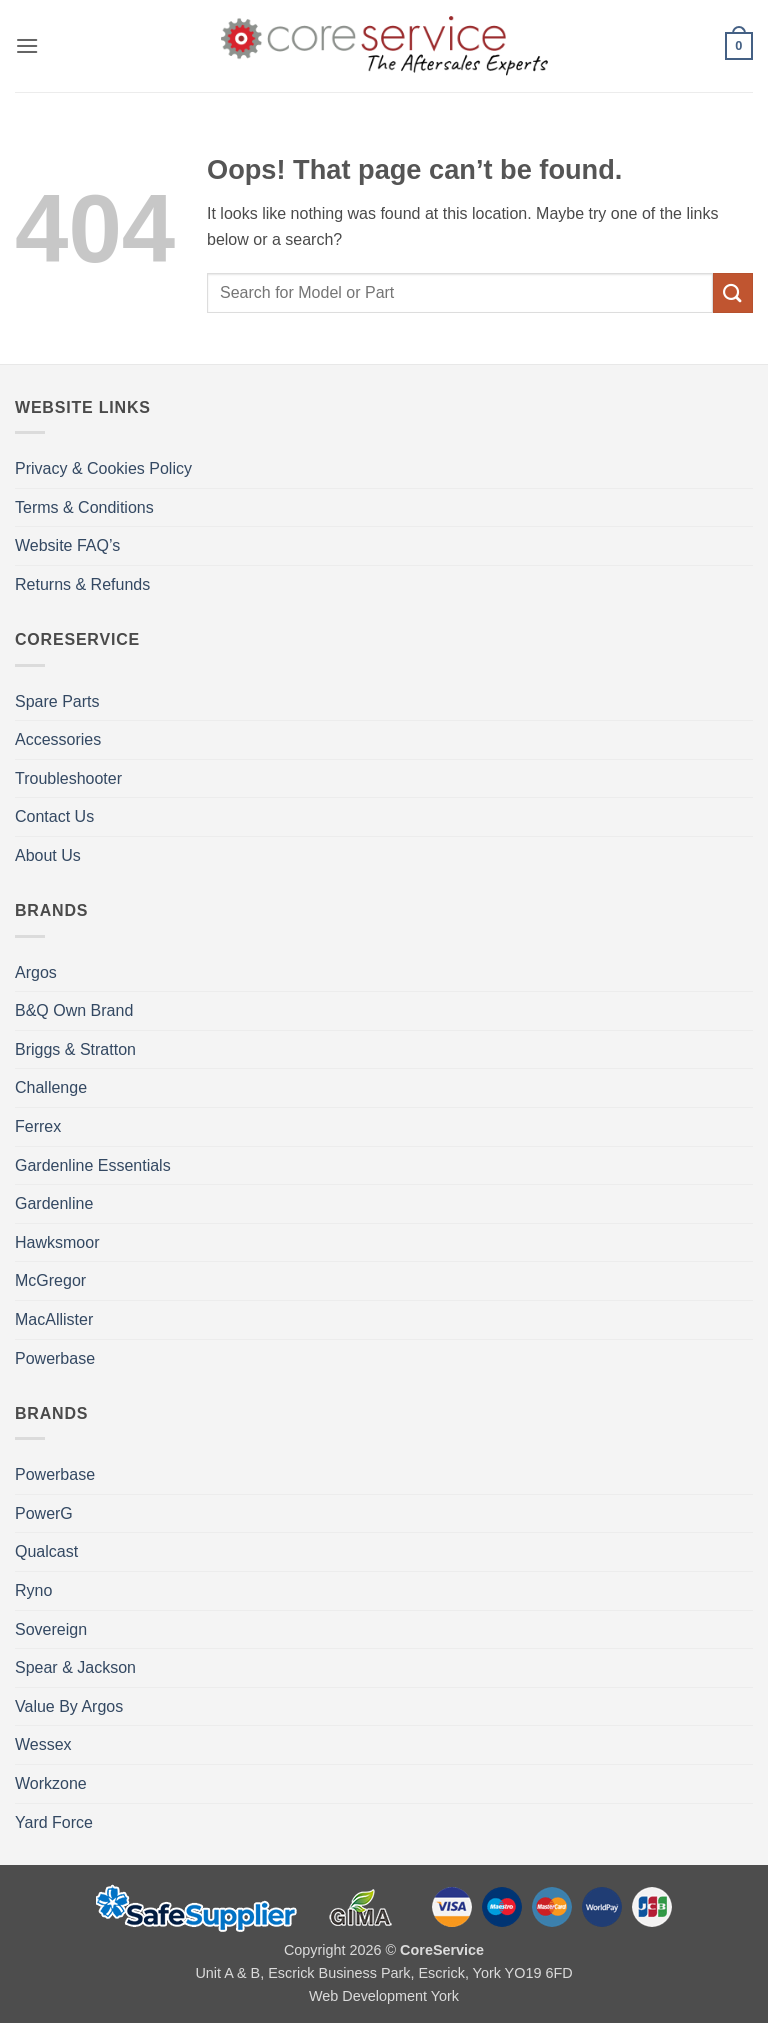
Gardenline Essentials (93, 1165)
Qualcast (46, 1551)
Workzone (51, 1783)
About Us (48, 855)
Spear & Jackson (75, 1667)
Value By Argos (69, 1706)
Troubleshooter (68, 778)
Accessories (58, 739)
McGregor (50, 1280)
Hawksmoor (57, 1242)
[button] (27, 45)
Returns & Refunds (82, 584)
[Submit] (733, 292)
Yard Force (54, 1822)
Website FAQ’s (67, 545)
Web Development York (384, 1996)
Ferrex (38, 1126)
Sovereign (51, 1629)
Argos (36, 972)
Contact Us (54, 816)
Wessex (43, 1744)
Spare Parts (57, 701)
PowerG (44, 1513)
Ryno (33, 1590)
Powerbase (55, 1358)
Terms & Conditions (84, 507)
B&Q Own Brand (74, 1010)
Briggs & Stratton (75, 1049)
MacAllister (54, 1319)
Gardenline (54, 1203)
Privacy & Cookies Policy (103, 468)
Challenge (51, 1087)
